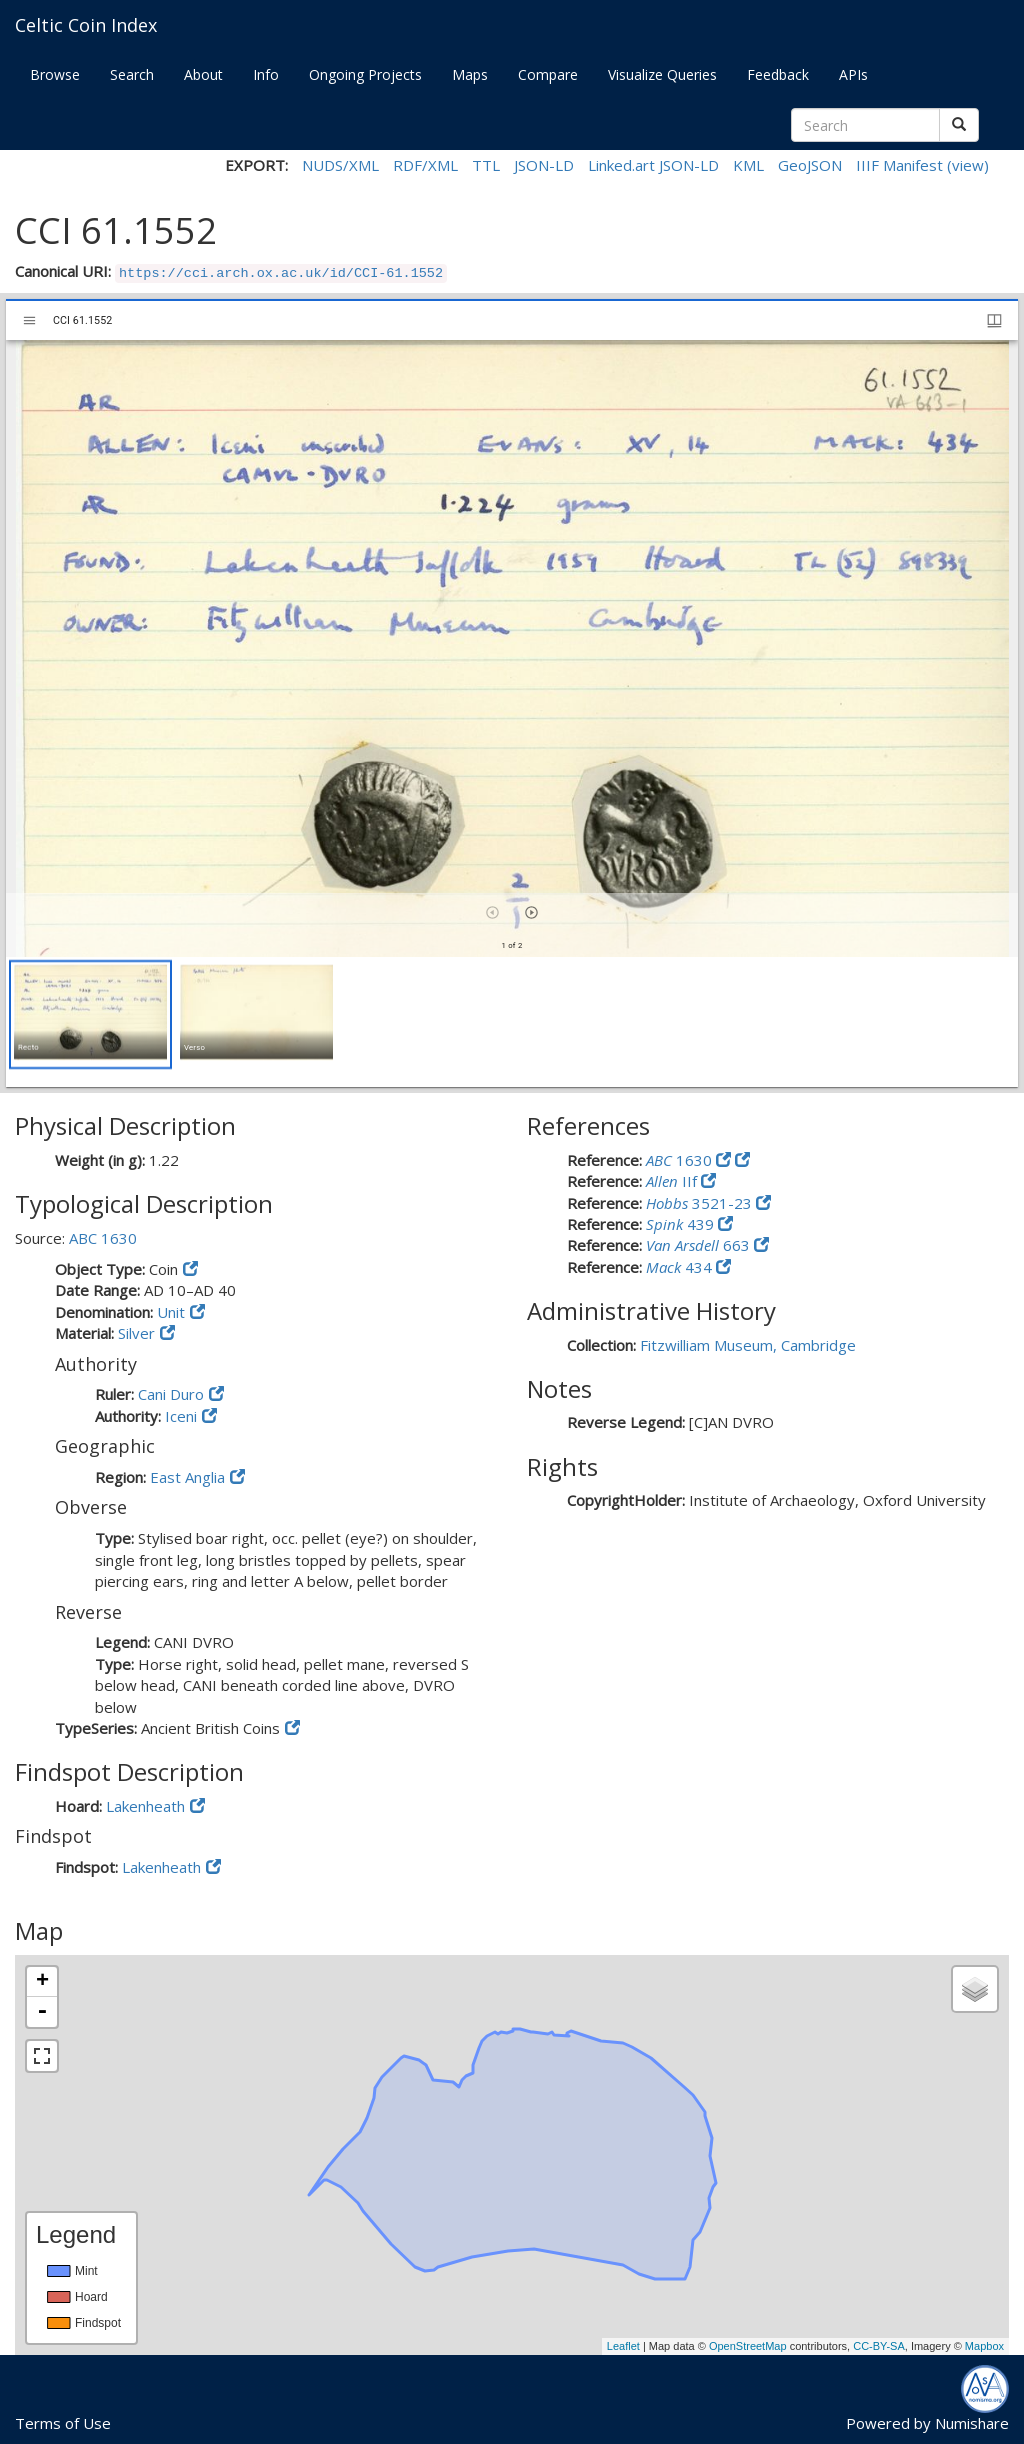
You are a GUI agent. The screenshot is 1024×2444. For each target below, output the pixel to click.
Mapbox (984, 2346)
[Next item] (531, 912)
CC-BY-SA (879, 2346)
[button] (90, 1014)
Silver (136, 1333)
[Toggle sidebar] (29, 320)
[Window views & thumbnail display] (994, 320)
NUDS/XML (340, 165)
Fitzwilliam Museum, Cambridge (748, 1345)
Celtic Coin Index (86, 25)
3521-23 (701, 1203)
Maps (470, 74)
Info (266, 74)
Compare (548, 74)
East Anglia (187, 1477)
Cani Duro (171, 1394)
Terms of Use (63, 2423)
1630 (681, 1160)
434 (681, 1267)
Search (132, 74)
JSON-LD (544, 165)
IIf (673, 1181)
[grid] (512, 1022)
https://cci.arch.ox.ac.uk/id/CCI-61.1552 (281, 273)
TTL (486, 165)
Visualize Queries (662, 74)
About (203, 74)
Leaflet (623, 2346)
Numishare (972, 2423)
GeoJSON (810, 165)
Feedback (778, 74)
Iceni (181, 1416)
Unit (171, 1312)
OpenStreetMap (748, 2346)
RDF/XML (425, 165)
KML (748, 165)
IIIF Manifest (899, 165)
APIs (853, 74)
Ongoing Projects (365, 74)
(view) (968, 165)
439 (682, 1224)
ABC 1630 (103, 1238)
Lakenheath (145, 1806)
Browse (55, 74)
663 (700, 1245)
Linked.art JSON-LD (653, 165)
